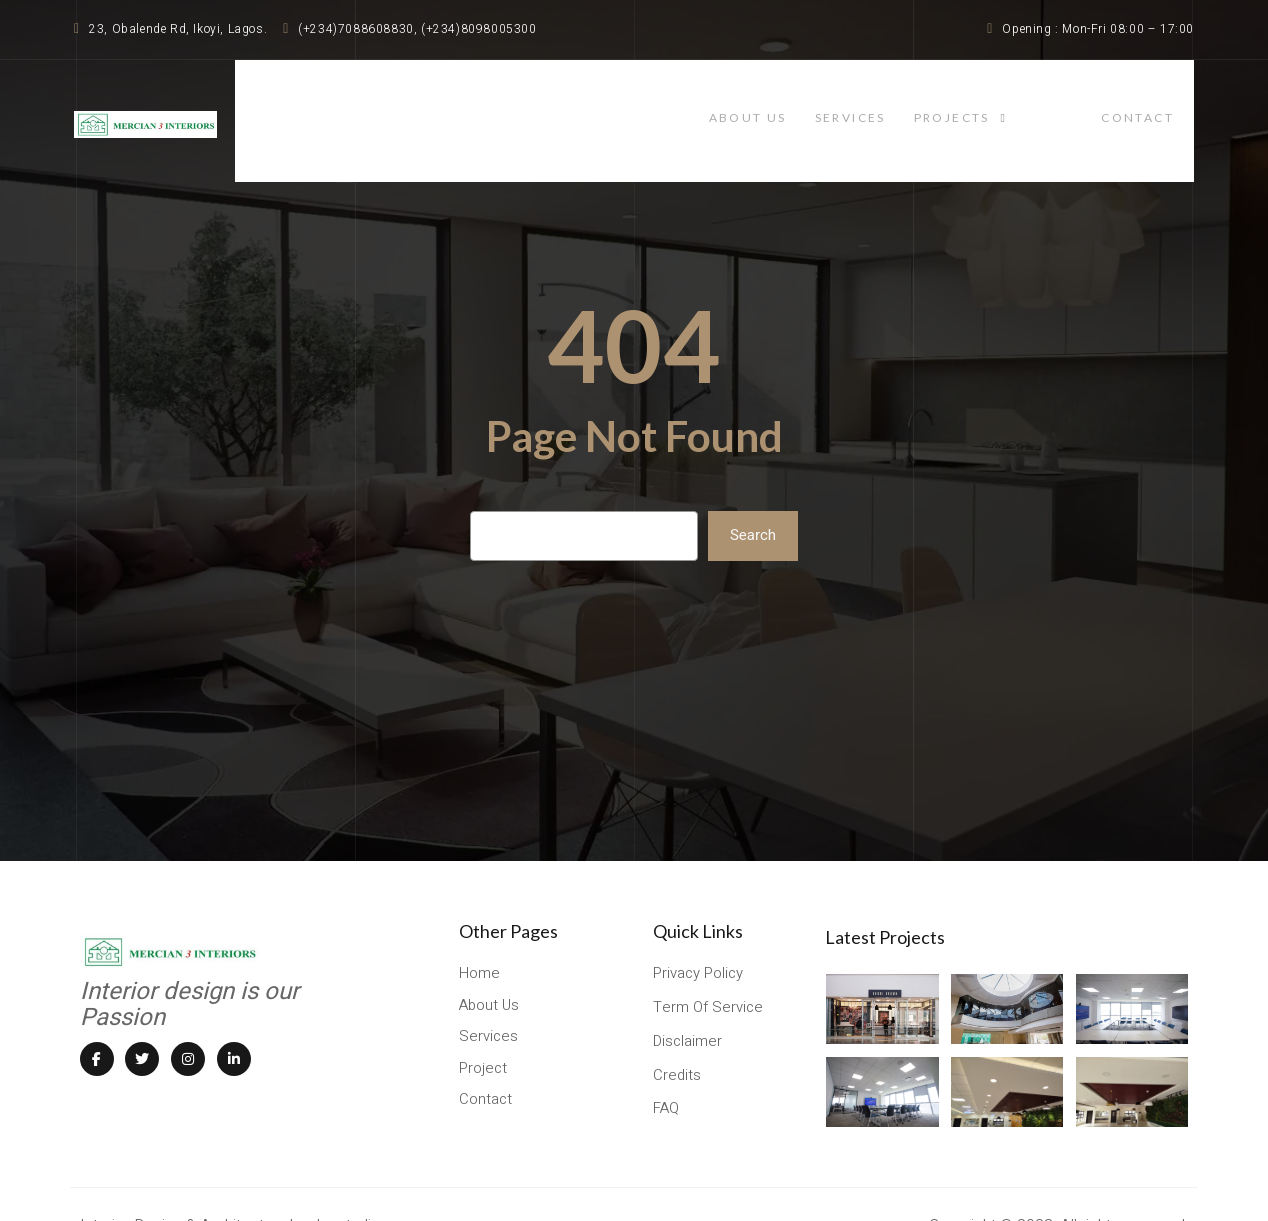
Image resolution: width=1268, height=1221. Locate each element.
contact (1157, 102)
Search (753, 500)
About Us (803, 102)
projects (1037, 102)
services (917, 102)
